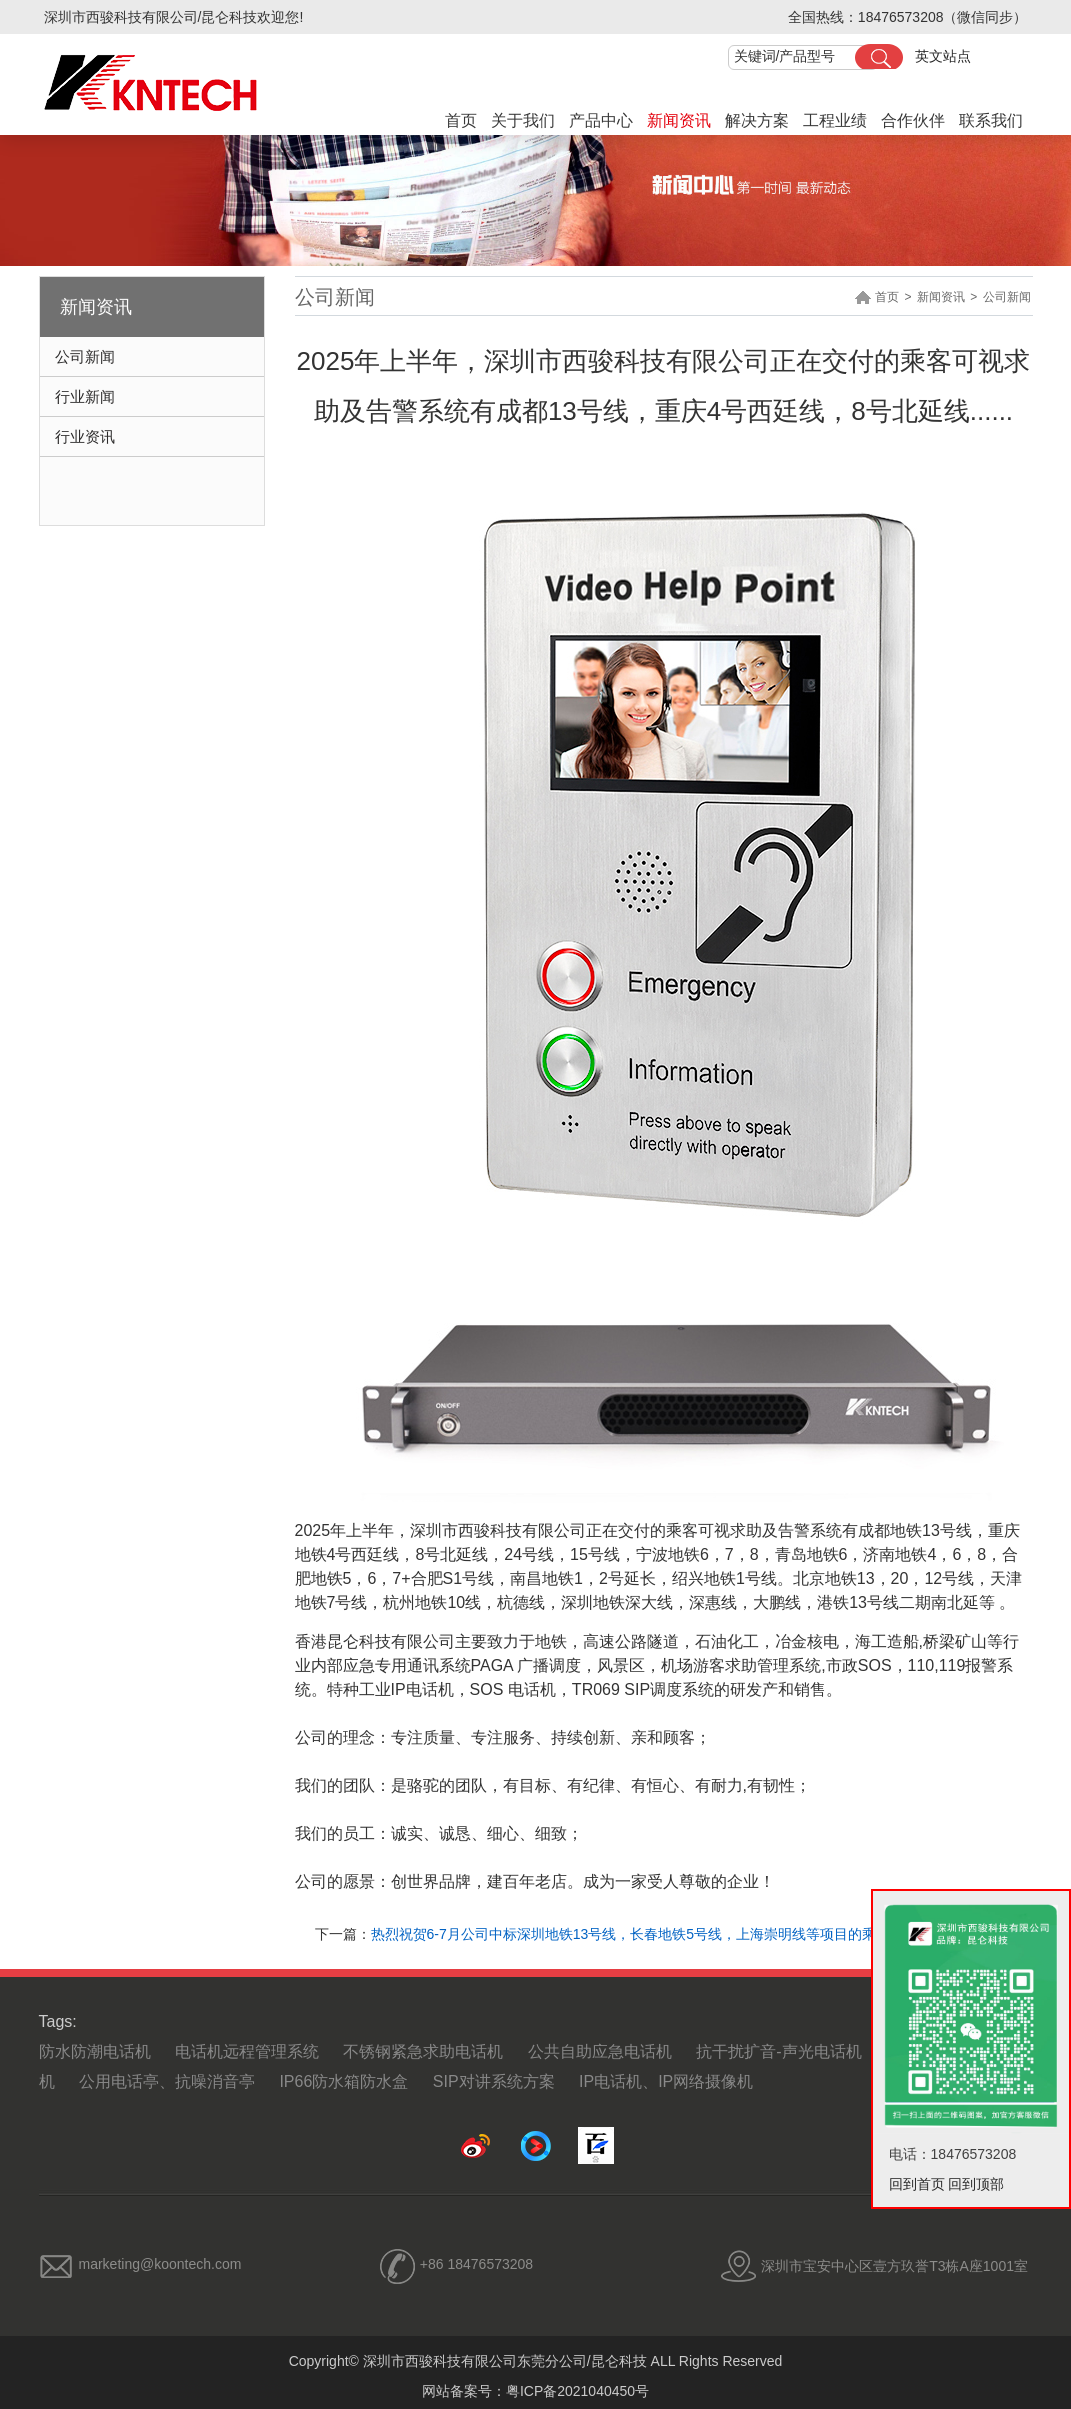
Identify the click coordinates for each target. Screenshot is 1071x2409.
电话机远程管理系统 (247, 2051)
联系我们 (991, 120)
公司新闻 (85, 356)
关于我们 (523, 120)
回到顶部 (976, 2184)
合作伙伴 (913, 120)
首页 (461, 120)
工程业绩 (835, 120)
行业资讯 (85, 436)
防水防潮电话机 (95, 2051)
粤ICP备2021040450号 (577, 2391)
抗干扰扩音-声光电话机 (778, 2051)
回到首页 (917, 2184)
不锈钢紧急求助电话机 (423, 2051)
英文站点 (943, 56)
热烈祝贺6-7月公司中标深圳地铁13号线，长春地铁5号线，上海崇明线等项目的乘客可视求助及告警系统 (694, 1934)
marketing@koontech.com (160, 2264)
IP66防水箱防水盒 (343, 2081)
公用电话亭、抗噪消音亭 (167, 2081)
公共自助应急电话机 (600, 2051)
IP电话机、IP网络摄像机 (666, 2081)
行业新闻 (85, 396)
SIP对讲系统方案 (494, 2081)
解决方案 (757, 120)
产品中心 (601, 120)
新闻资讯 (679, 120)
